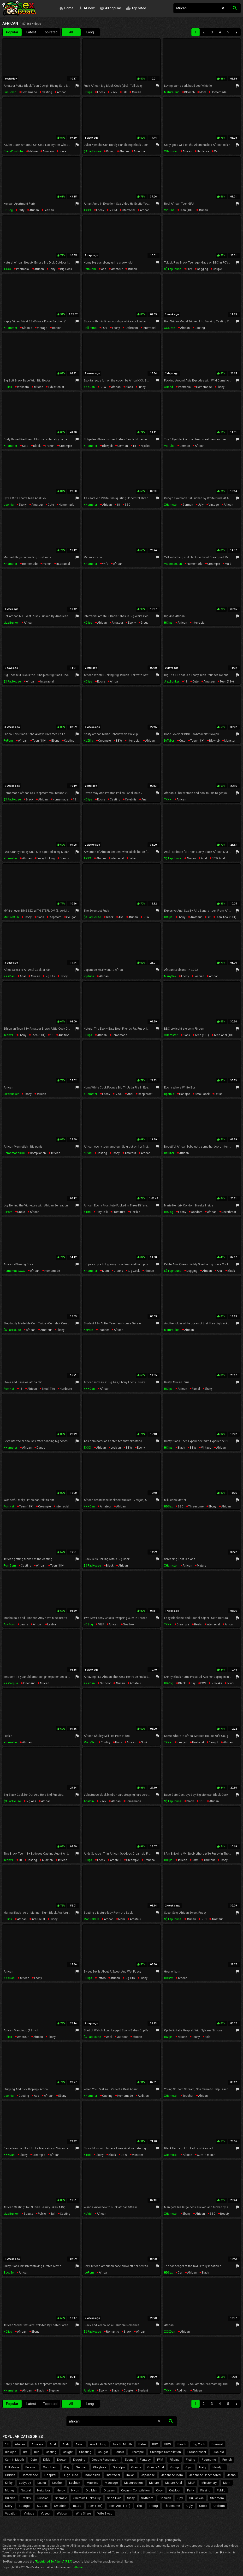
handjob (184, 1094)
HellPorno (90, 328)
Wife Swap (105, 2513)
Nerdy (61, 2490)
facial (196, 1388)
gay (193, 1683)
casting (47, 92)
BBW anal (218, 858)
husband (198, 1742)
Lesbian (74, 2482)
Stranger (24, 2506)
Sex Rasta (19, 8)
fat (209, 917)
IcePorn (89, 2272)
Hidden (10, 2475)
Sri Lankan (196, 2498)
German (81, 2467)
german (122, 446)
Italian (130, 2475)
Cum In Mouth (14, 2459)
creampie (65, 446)
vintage (42, 328)
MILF (101, 1624)
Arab (65, 2444)
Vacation (11, 2513)
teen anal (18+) (225, 917)
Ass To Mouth (122, 2444)
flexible (135, 1212)
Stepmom (217, 2498)
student (143, 2390)
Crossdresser (196, 2452)
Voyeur (45, 2513)
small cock (202, 1094)
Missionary (209, 2482)
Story (8, 2506)
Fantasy (145, 2459)
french (49, 446)
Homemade (30, 2475)
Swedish (60, 2506)
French (227, 2459)
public (42, 2213)
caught (213, 1742)
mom (202, 92)
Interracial (113, 2475)
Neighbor (43, 2490)
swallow (128, 1624)
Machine (92, 2482)
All (71, 32)
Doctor (62, 2459)
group (144, 622)
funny (142, 387)
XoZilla (88, 740)
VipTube (169, 210)
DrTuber (169, 740)
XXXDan (169, 328)
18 (134, 446)
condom (196, 1212)
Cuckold (218, 2452)
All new (87, 8)
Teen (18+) (95, 2506)
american (140, 151)
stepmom (55, 917)
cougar (71, 917)
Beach (182, 2444)
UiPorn (8, 1212)
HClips (88, 92)
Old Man (91, 2490)
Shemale (61, 2498)
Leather (57, 2482)
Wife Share (83, 2513)
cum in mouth (206, 2155)
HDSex (168, 1506)
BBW (103, 387)
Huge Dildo (70, 2475)
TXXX (87, 210)
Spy (180, 2498)
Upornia (9, 504)
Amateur (37, 2444)
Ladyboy (25, 2482)
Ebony (129, 2459)
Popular (12, 32)
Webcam (63, 2513)
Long (90, 32)
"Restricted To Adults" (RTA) (53, 2561)
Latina (41, 2482)
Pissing (205, 2490)
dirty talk (102, 1212)
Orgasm (109, 2490)
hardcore (203, 151)
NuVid (88, 1153)
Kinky (8, 2482)
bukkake (216, 1683)
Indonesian (92, 2475)
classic (27, 328)
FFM (160, 2459)
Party (190, 2490)
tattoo (101, 1978)
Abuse (78, 2567)
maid (228, 564)
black (113, 92)
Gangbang (50, 2467)
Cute (33, 2459)
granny (64, 858)
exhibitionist (56, 387)
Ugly (189, 2506)
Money (9, 2490)
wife (105, 564)
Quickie (10, 2498)
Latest (31, 32)
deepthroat (145, 1094)
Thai (139, 2506)
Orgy (159, 2490)
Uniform (219, 2506)
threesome (196, 1506)
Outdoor (175, 2490)
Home (67, 8)
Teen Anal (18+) (119, 2506)
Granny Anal (155, 2467)
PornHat (9, 1388)
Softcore (147, 2498)
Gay (66, 2467)
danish (56, 328)
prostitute (119, 1212)
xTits (87, 1212)
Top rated (137, 8)
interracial (128, 210)
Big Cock (199, 2444)
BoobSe (9, 2272)
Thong (153, 2506)
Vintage (29, 2513)
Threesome (172, 2506)
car (216, 151)
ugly (201, 504)
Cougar (103, 2452)
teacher (103, 1330)
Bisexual (217, 2444)
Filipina (174, 2459)
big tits (50, 976)
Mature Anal (173, 2482)
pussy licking (45, 858)
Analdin (89, 1801)
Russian (42, 2498)
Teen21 (8, 1035)
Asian (79, 2444)
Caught (68, 2452)
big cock (66, 269)
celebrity (130, 799)
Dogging (79, 2459)
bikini (230, 1683)
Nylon (75, 2490)
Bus (36, 2452)
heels (198, 1624)
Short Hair (114, 2498)
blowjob (189, 92)
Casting (51, 2452)
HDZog (8, 210)
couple (217, 269)
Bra (25, 2452)
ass (103, 269)
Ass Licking (98, 2444)
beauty (28, 2213)
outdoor (105, 1683)
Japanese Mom (172, 2475)
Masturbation (133, 2482)
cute (25, 446)
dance (40, 1447)
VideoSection (173, 564)
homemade (29, 92)
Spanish (165, 2498)
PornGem (90, 269)
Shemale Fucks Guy (87, 2498)
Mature (154, 2482)
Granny (136, 2467)
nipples (145, 446)
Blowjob (11, 2452)
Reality (26, 2498)
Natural (26, 2490)
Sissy (131, 2498)
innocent (29, 1683)
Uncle (203, 2506)
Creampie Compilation (165, 2452)
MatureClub (171, 92)
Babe (142, 2444)
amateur (48, 151)
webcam (23, 387)
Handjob (219, 2467)
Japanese (148, 2475)
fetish (218, 1094)
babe (132, 858)
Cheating (85, 2452)
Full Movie (12, 2467)
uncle (21, 1212)
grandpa (149, 1860)
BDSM (113, 210)
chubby (105, 1742)
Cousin (119, 2452)
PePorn (8, 740)
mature (33, 151)
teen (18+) (186, 210)
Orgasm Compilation (135, 2490)
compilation (38, 1153)
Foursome (209, 2459)
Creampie (137, 2452)
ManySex (170, 976)
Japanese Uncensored (205, 2475)
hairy (52, 269)
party (21, 210)
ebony (101, 92)
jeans (24, 1624)
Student (42, 2506)
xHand (168, 387)
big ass (31, 1801)
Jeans (231, 2475)
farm (195, 1860)
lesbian (49, 210)
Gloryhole (99, 2467)
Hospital (50, 2475)
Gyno (189, 2467)
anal (144, 799)
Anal (53, 2444)
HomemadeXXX (14, 1153)
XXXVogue (11, 1683)
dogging (191, 1271)
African (20, 2444)
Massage (111, 2482)
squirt (145, 1742)
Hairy (202, 2467)
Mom (226, 2482)
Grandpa (119, 2467)
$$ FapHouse (92, 151)
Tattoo (77, 2506)
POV (189, 269)
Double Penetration (105, 2459)
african (61, 92)
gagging (202, 269)
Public (221, 2490)
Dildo (47, 2459)
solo (207, 2037)
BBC (127, 504)
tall (124, 92)
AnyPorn (9, 1624)
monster (229, 740)
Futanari (30, 2467)
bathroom (131, 328)
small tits (48, 1388)
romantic (112, 2331)
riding (110, 151)
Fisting (190, 2459)
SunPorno (10, 92)
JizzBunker (11, 622)
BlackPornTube (13, 151)
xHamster (171, 151)
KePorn (88, 1330)
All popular (111, 8)
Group (174, 2467)
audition (63, 1035)
